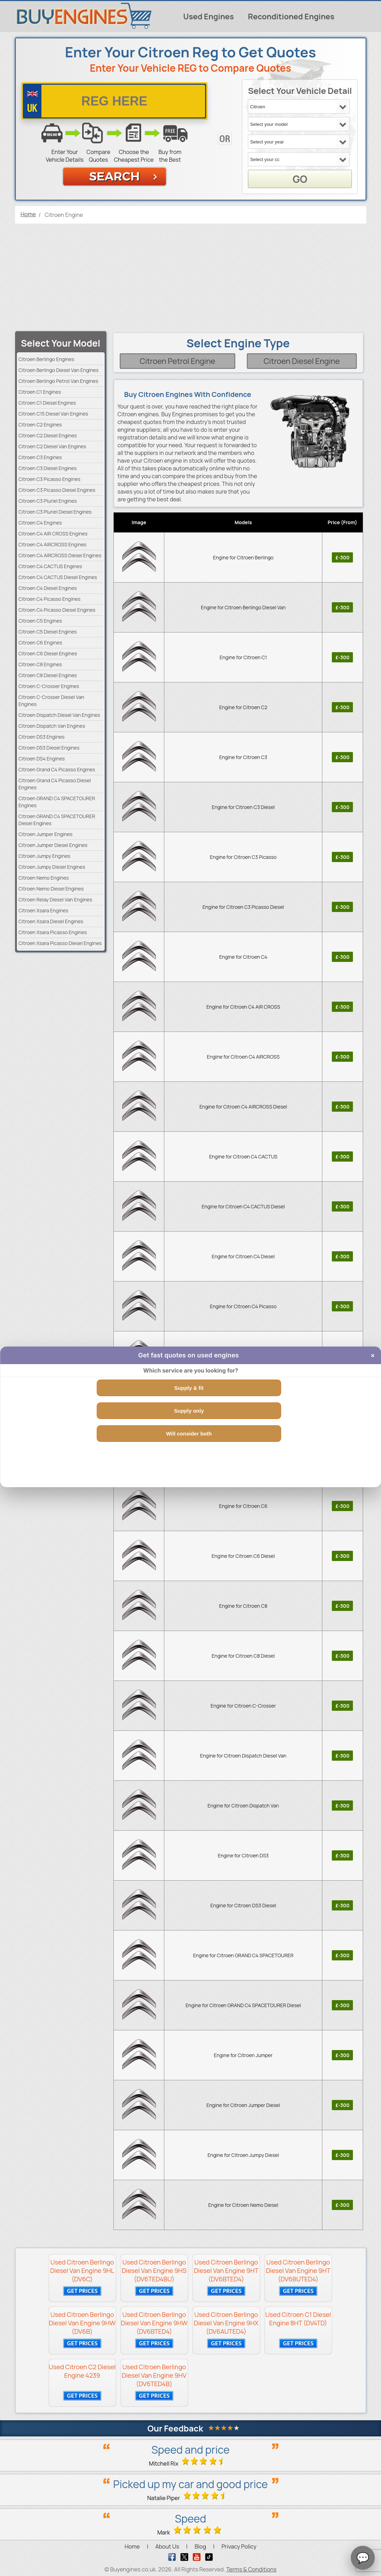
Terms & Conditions (251, 2569)
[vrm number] (114, 101)
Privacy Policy (239, 2546)
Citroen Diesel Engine (302, 361)
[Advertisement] (190, 278)
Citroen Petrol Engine (177, 361)
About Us (167, 2546)
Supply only (189, 1411)
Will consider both (189, 1434)
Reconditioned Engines (291, 16)
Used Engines (208, 16)
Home (132, 2546)
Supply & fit (188, 1388)
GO (300, 179)
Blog (200, 2546)
